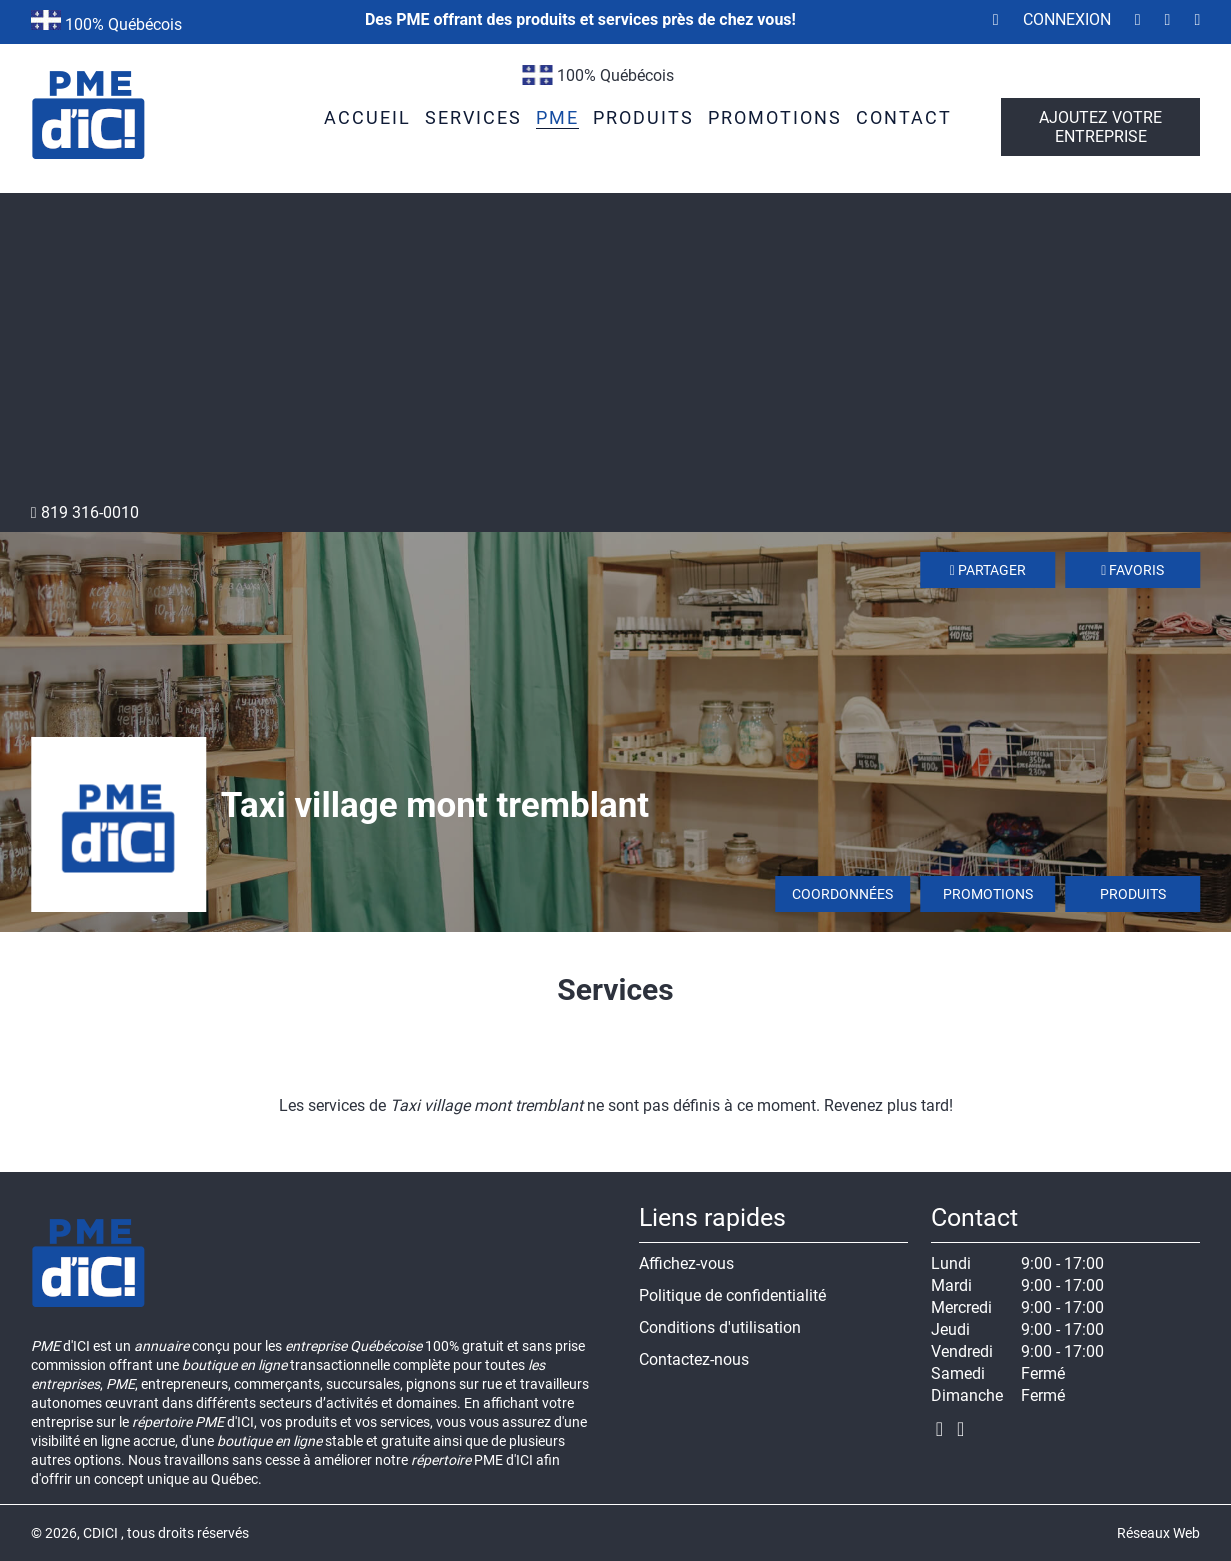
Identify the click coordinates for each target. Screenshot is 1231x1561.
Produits (1133, 894)
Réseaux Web (1158, 1533)
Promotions (988, 894)
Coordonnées (842, 894)
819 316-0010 (85, 512)
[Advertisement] (616, 353)
